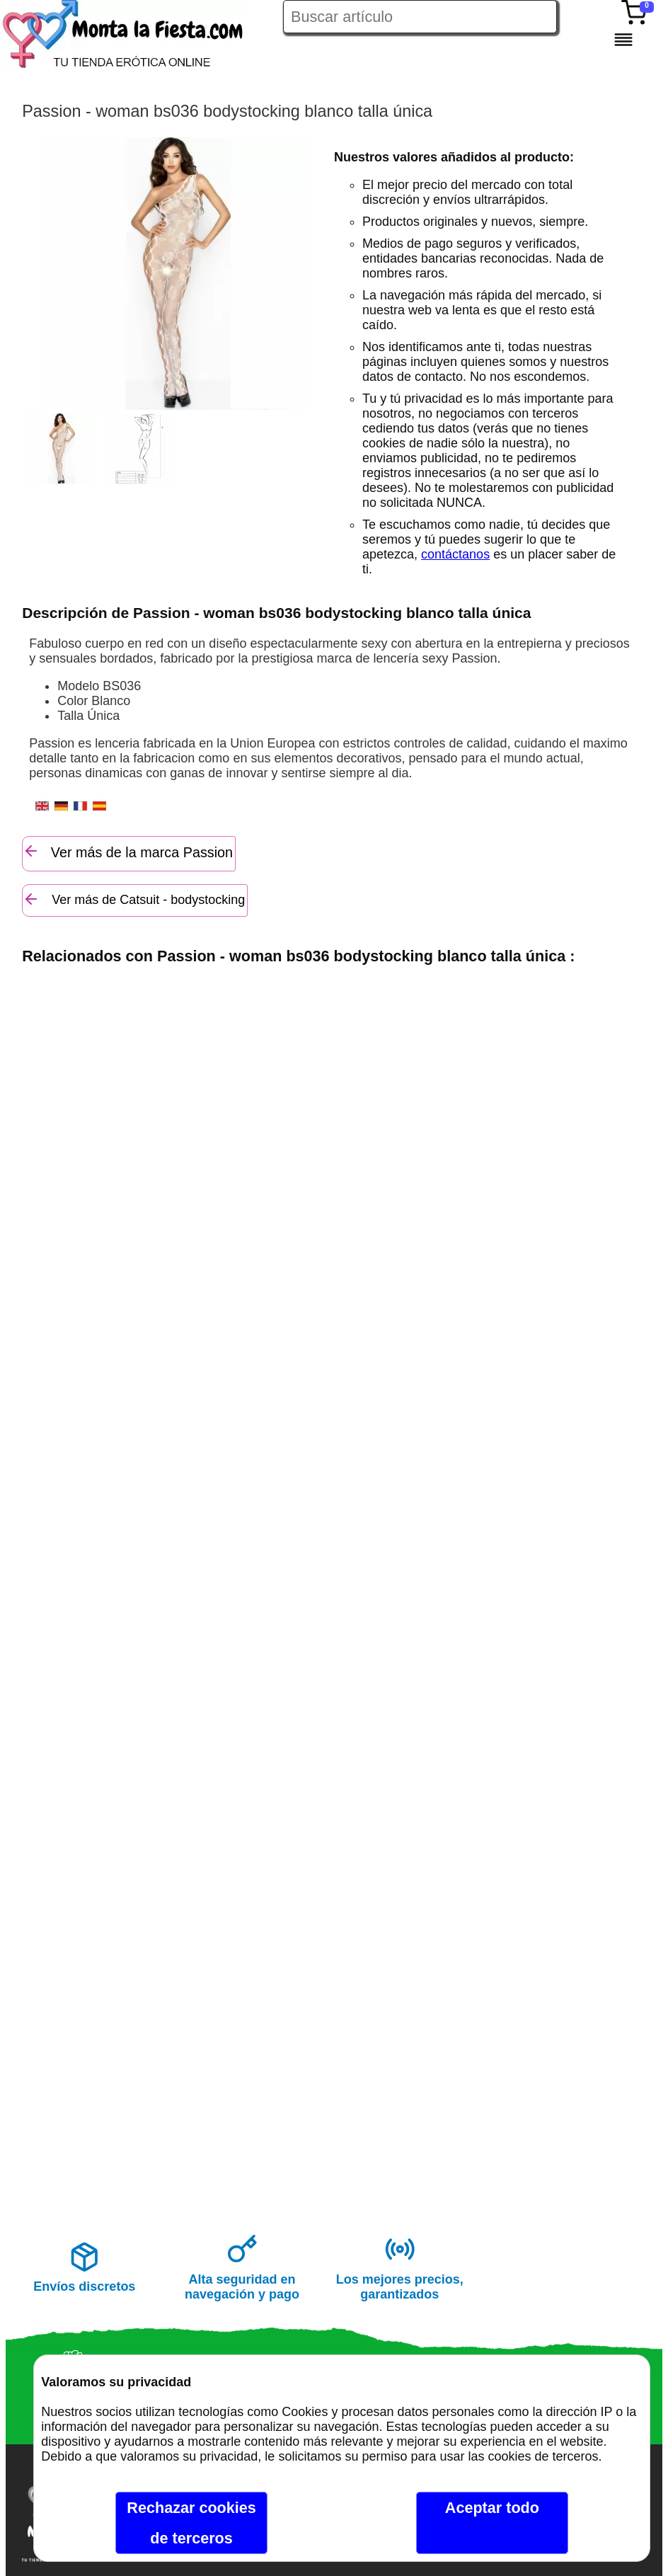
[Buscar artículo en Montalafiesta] (420, 16)
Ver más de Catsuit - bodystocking (134, 899)
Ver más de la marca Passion (128, 851)
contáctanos (455, 554)
